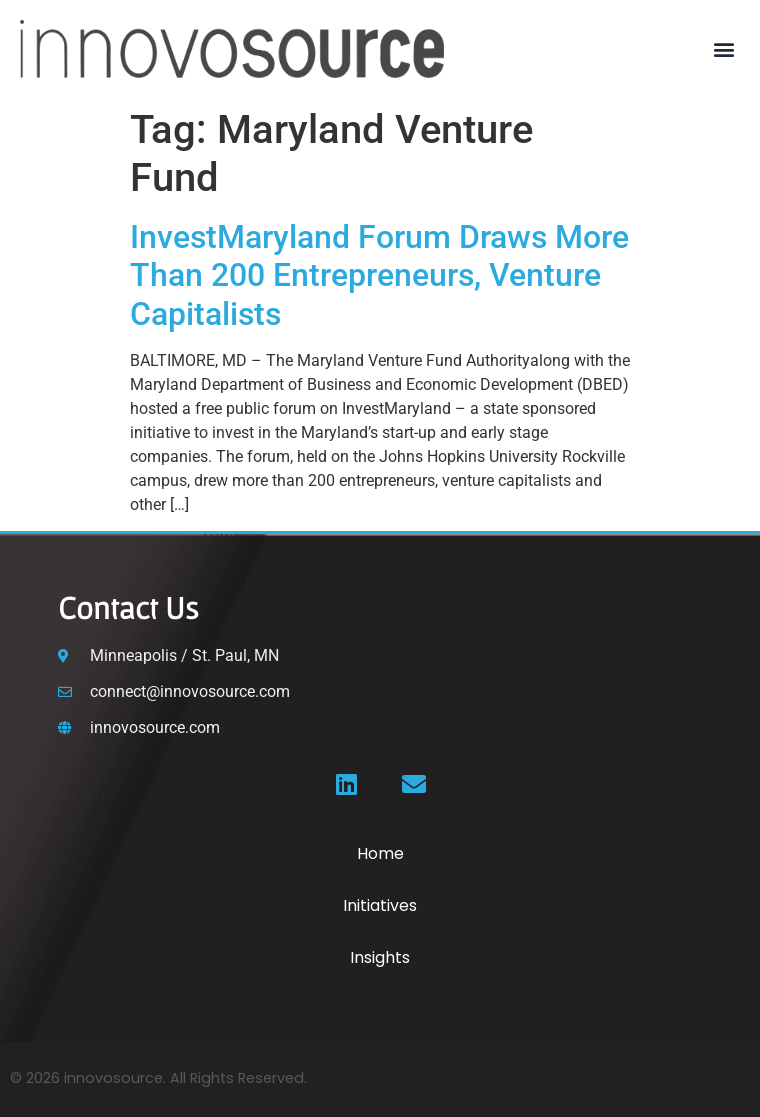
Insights (380, 957)
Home (380, 853)
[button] (723, 48)
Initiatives (380, 905)
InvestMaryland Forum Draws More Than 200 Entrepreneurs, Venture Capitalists (379, 275)
